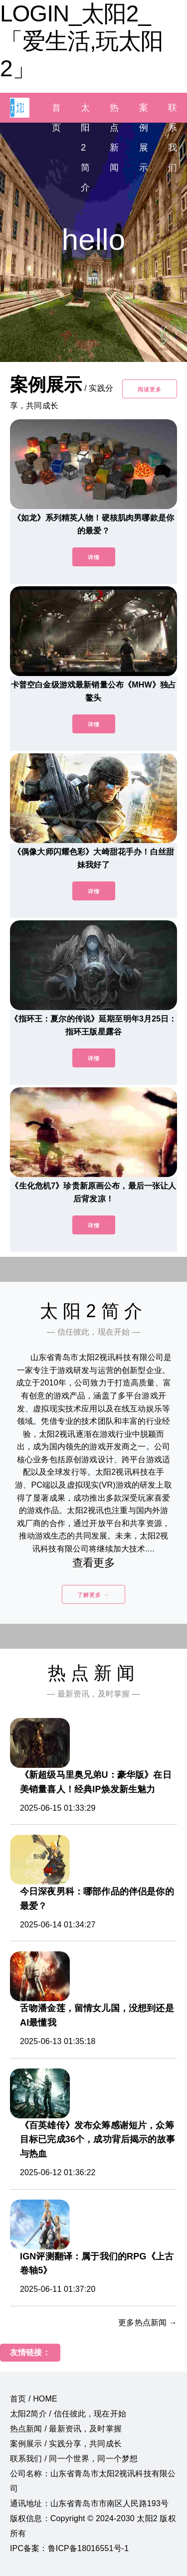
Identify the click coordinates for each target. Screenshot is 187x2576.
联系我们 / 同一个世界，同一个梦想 (74, 2458)
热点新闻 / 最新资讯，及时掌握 (66, 2428)
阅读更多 (150, 389)
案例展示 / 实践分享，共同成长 (66, 2443)
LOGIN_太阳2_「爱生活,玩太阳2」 (81, 40)
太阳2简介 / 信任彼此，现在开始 (68, 2413)
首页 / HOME (33, 2399)
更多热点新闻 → (147, 2322)
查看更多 (93, 1562)
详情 (94, 557)
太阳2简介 (85, 147)
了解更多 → (93, 1595)
